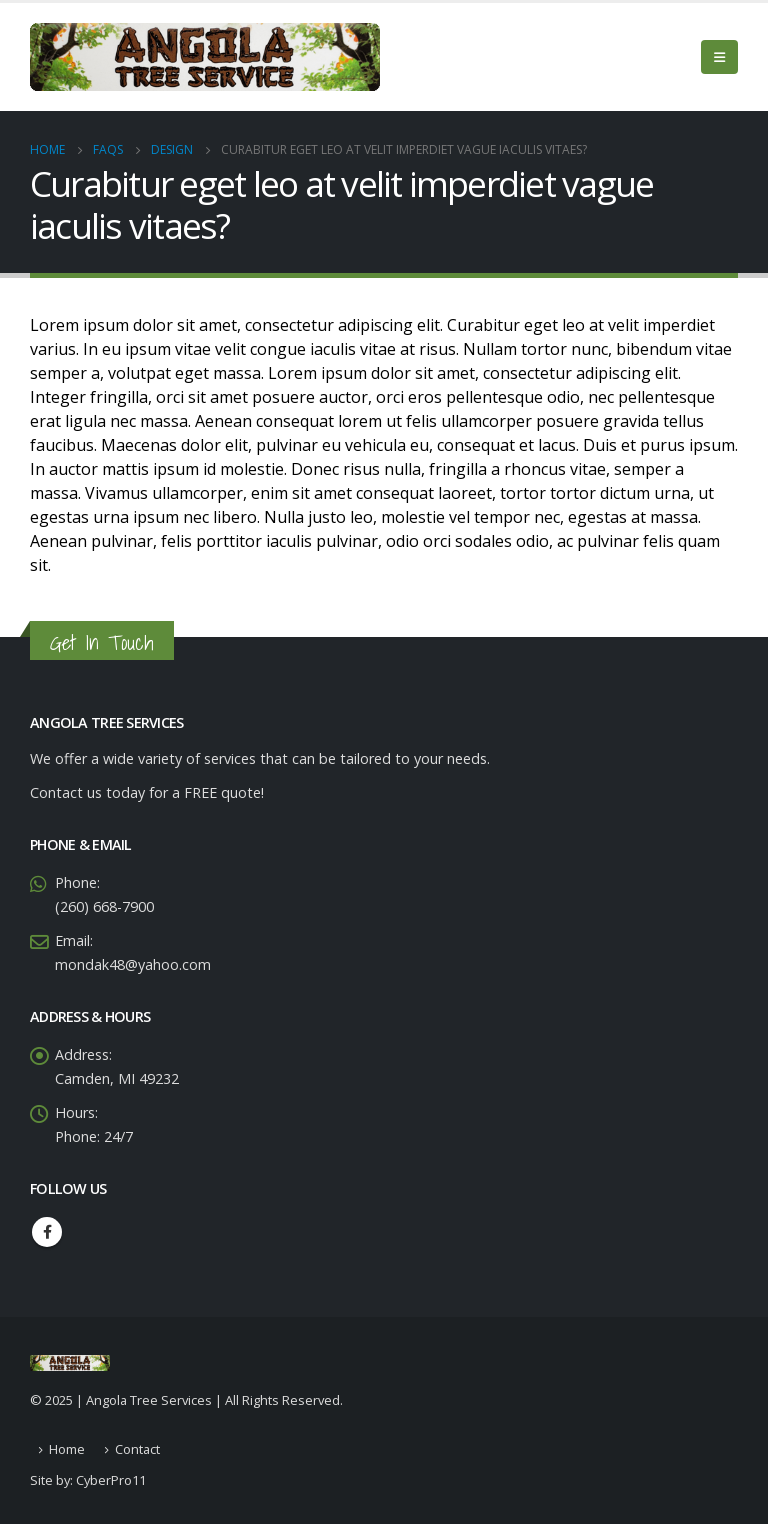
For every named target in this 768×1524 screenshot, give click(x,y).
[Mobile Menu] (719, 57)
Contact (137, 1449)
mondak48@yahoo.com (133, 964)
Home (67, 1449)
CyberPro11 (111, 1480)
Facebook (47, 1232)
